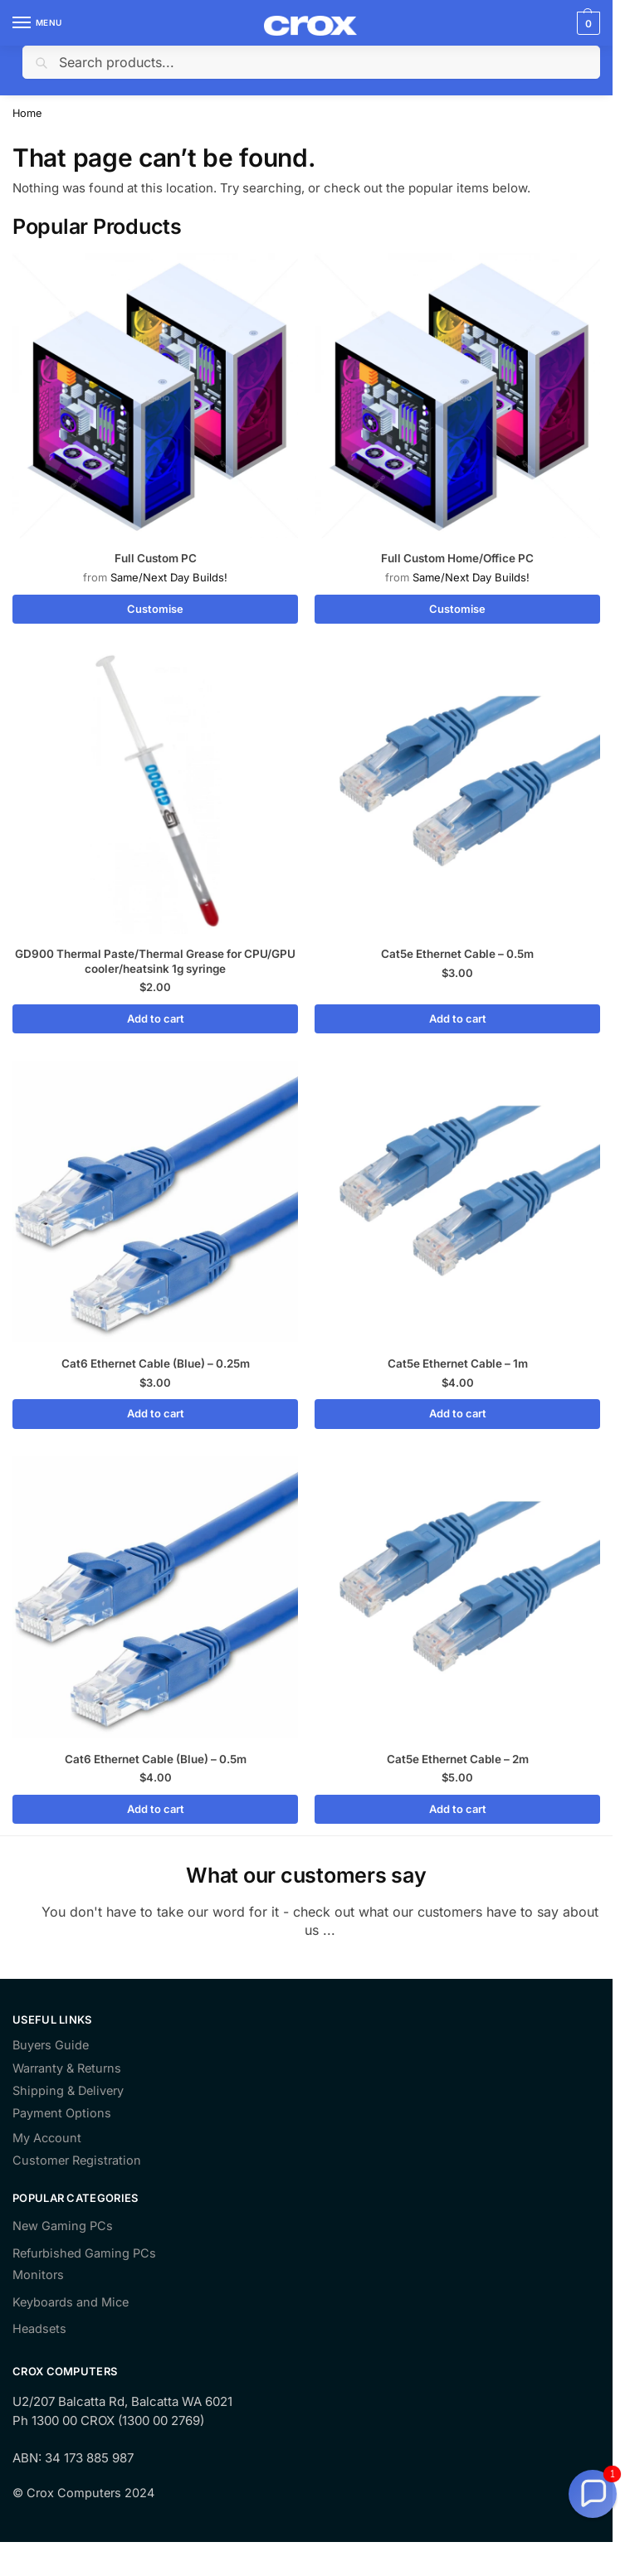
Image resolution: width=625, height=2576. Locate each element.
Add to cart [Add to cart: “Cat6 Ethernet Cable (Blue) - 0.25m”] (155, 1413)
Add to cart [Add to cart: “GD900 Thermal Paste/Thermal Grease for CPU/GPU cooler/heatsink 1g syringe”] (155, 1018)
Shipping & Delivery (68, 2090)
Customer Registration (76, 2161)
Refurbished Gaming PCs (84, 2253)
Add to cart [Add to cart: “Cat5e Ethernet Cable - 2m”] (457, 1808)
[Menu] (37, 23)
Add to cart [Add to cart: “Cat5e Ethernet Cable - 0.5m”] (457, 1018)
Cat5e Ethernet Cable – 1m (458, 1363)
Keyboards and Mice (70, 2302)
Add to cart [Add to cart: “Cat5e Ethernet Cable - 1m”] (457, 1413)
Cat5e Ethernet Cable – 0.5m (457, 953)
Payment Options (61, 2114)
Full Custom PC (156, 558)
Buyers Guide (50, 2046)
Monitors (38, 2275)
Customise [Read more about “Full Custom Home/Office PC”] (457, 608)
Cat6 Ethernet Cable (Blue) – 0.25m (155, 1363)
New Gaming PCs (62, 2226)
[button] (593, 2494)
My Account (46, 2139)
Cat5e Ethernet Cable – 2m (458, 1759)
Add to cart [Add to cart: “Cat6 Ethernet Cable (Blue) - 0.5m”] (155, 1808)
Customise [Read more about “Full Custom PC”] (155, 608)
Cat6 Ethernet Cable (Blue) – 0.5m (156, 1759)
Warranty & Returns (66, 2068)
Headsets (39, 2329)
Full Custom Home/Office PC (457, 558)
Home (27, 113)
